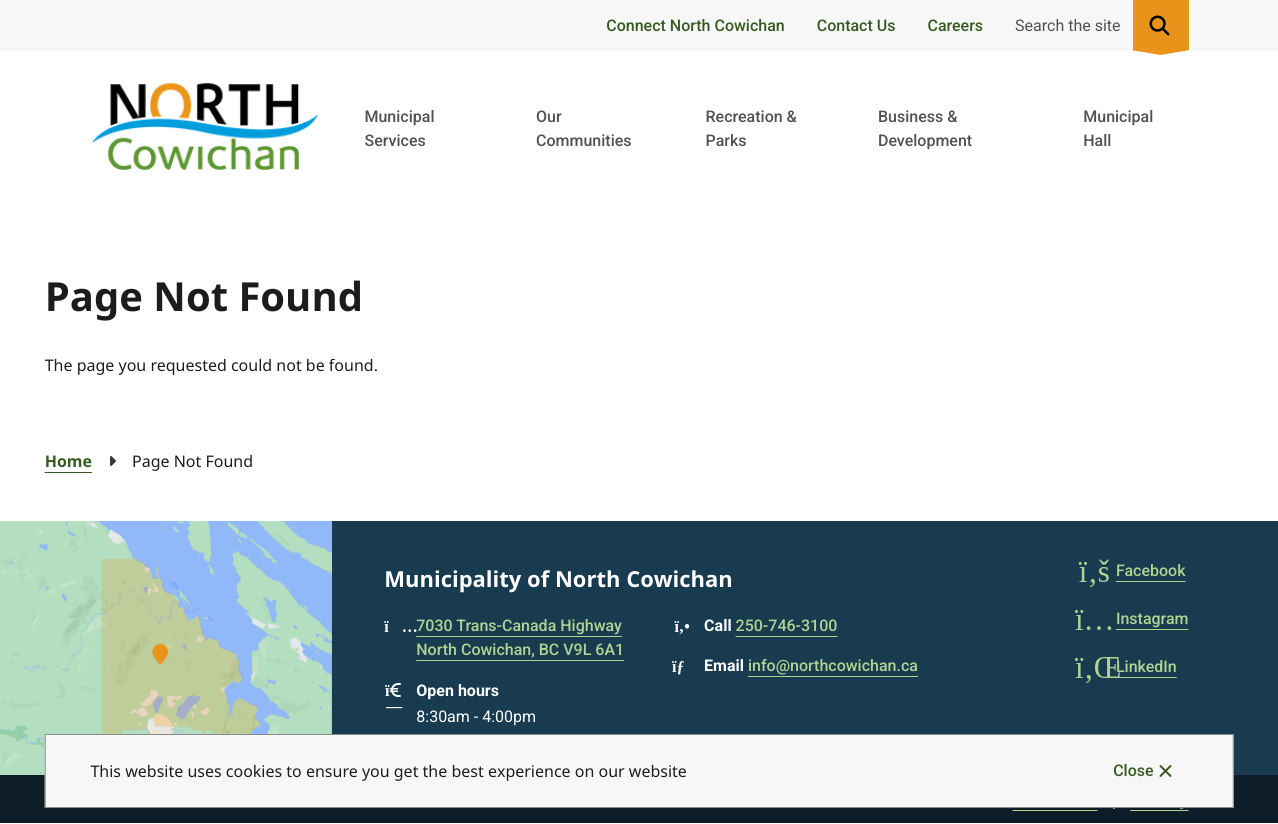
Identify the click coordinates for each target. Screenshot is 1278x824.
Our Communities (584, 128)
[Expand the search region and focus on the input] (1097, 25)
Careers (955, 25)
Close (1133, 770)
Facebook (1130, 570)
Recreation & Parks (751, 128)
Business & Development (925, 128)
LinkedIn (1126, 666)
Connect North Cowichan (695, 25)
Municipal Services (399, 128)
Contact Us (856, 25)
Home (68, 461)
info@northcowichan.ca (833, 665)
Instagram (1132, 618)
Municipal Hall (1118, 128)
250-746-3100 (787, 625)
